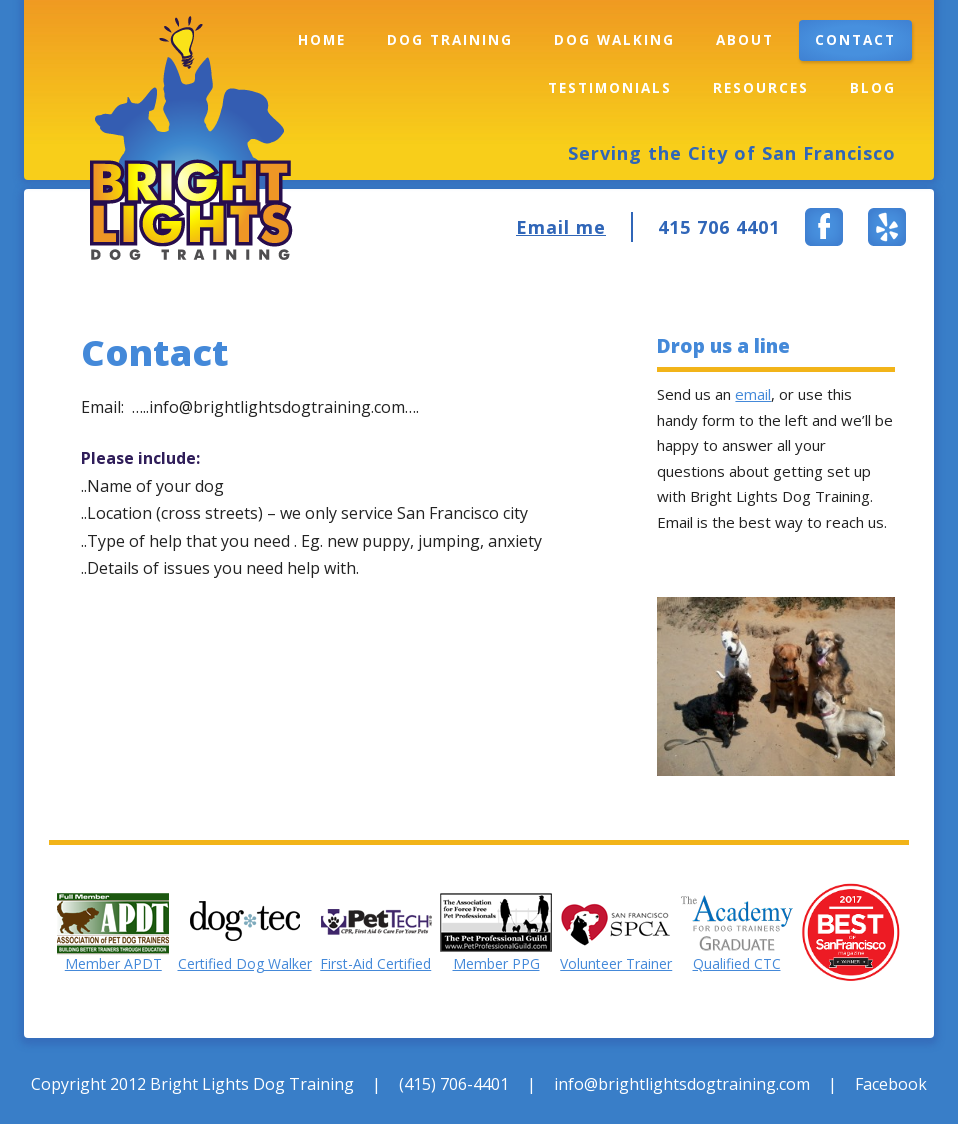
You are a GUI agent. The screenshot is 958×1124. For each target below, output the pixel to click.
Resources (761, 88)
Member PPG (496, 963)
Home (322, 40)
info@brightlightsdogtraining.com (682, 1084)
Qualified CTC (737, 963)
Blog (873, 88)
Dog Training (450, 40)
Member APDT (113, 963)
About (745, 40)
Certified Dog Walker (245, 963)
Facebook (891, 1084)
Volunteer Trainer (616, 963)
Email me (561, 227)
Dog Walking (614, 40)
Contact (855, 40)
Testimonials (610, 88)
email (753, 394)
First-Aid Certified (375, 963)
